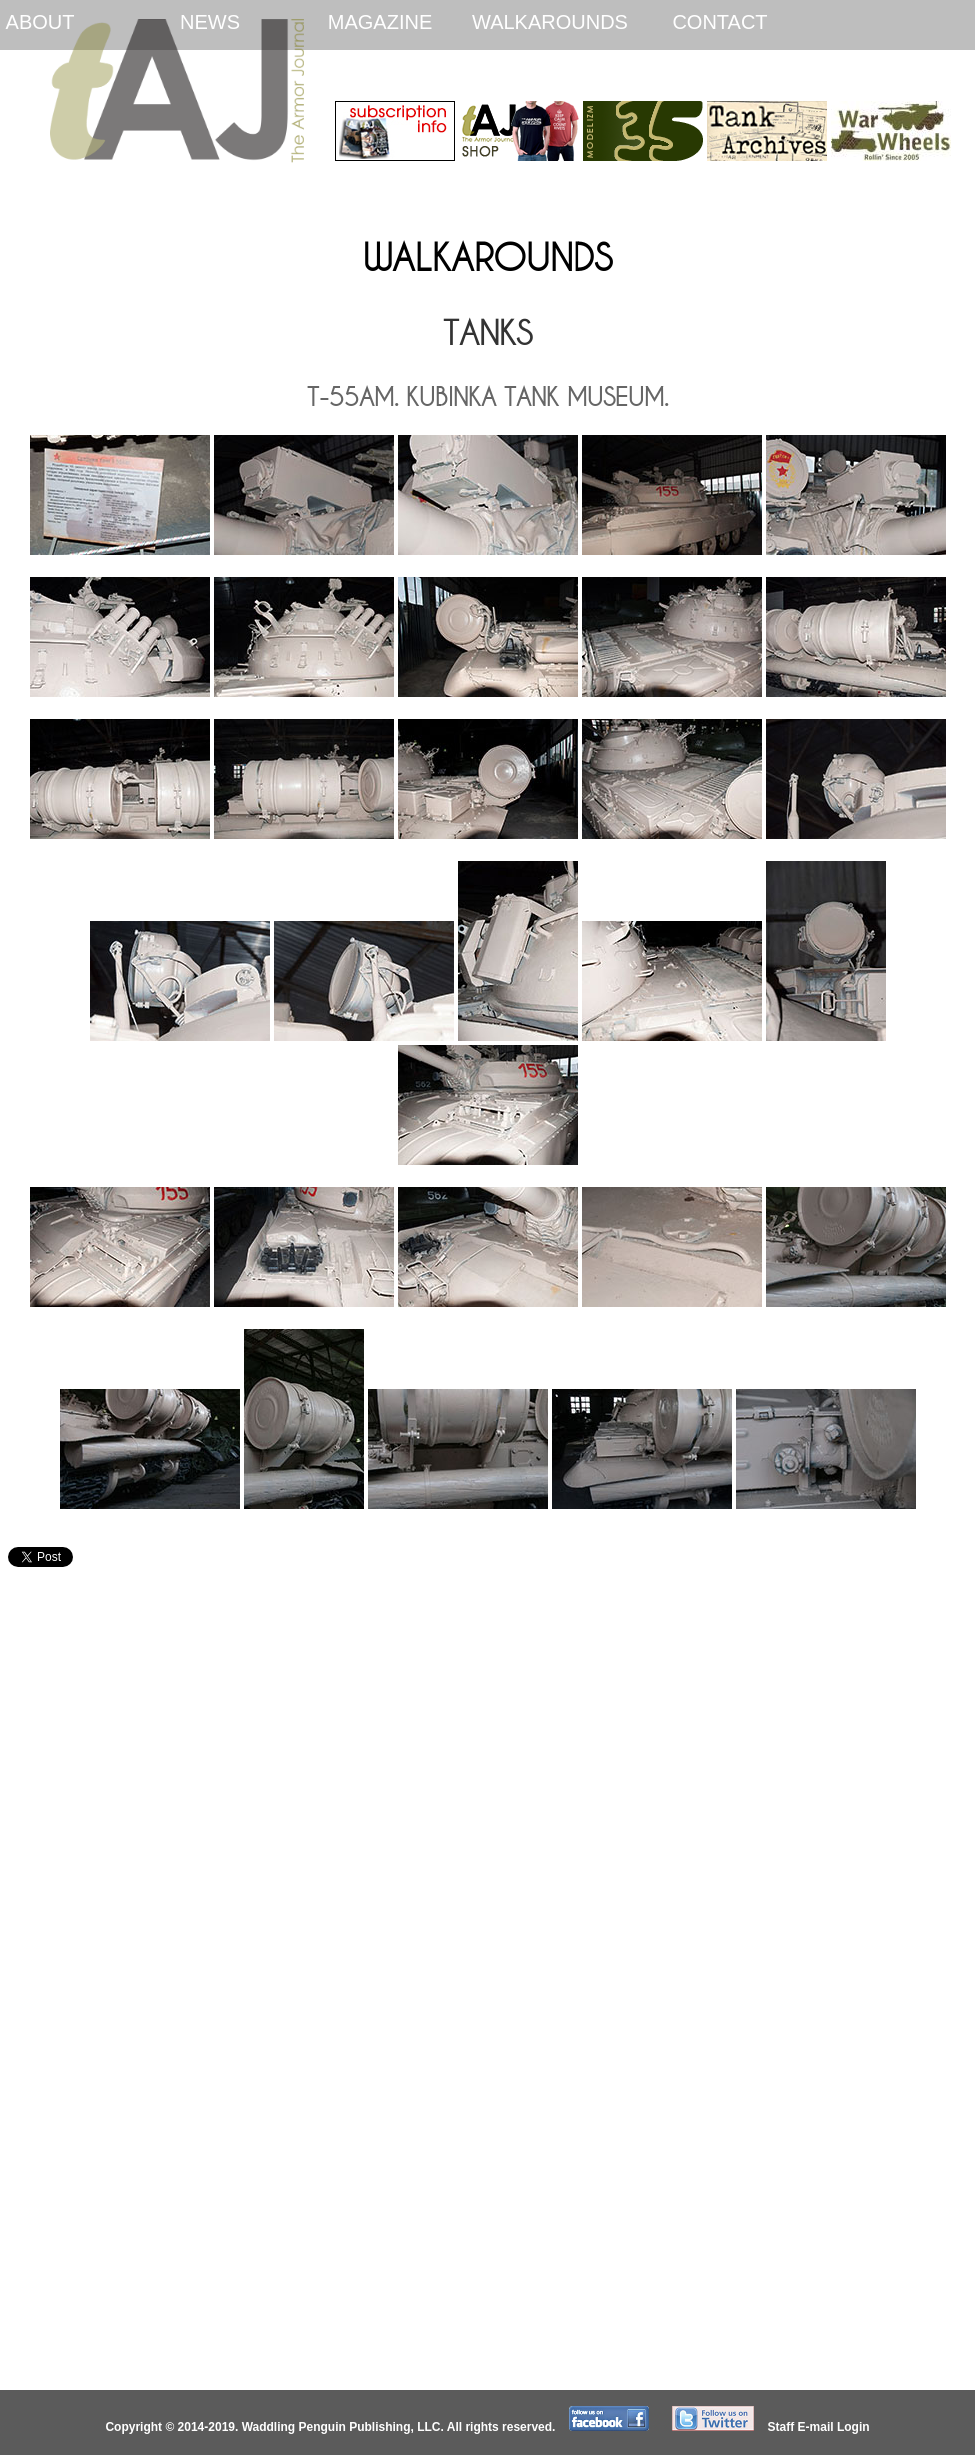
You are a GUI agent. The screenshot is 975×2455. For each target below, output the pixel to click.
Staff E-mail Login (819, 2427)
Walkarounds (550, 22)
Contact (719, 22)
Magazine (380, 22)
